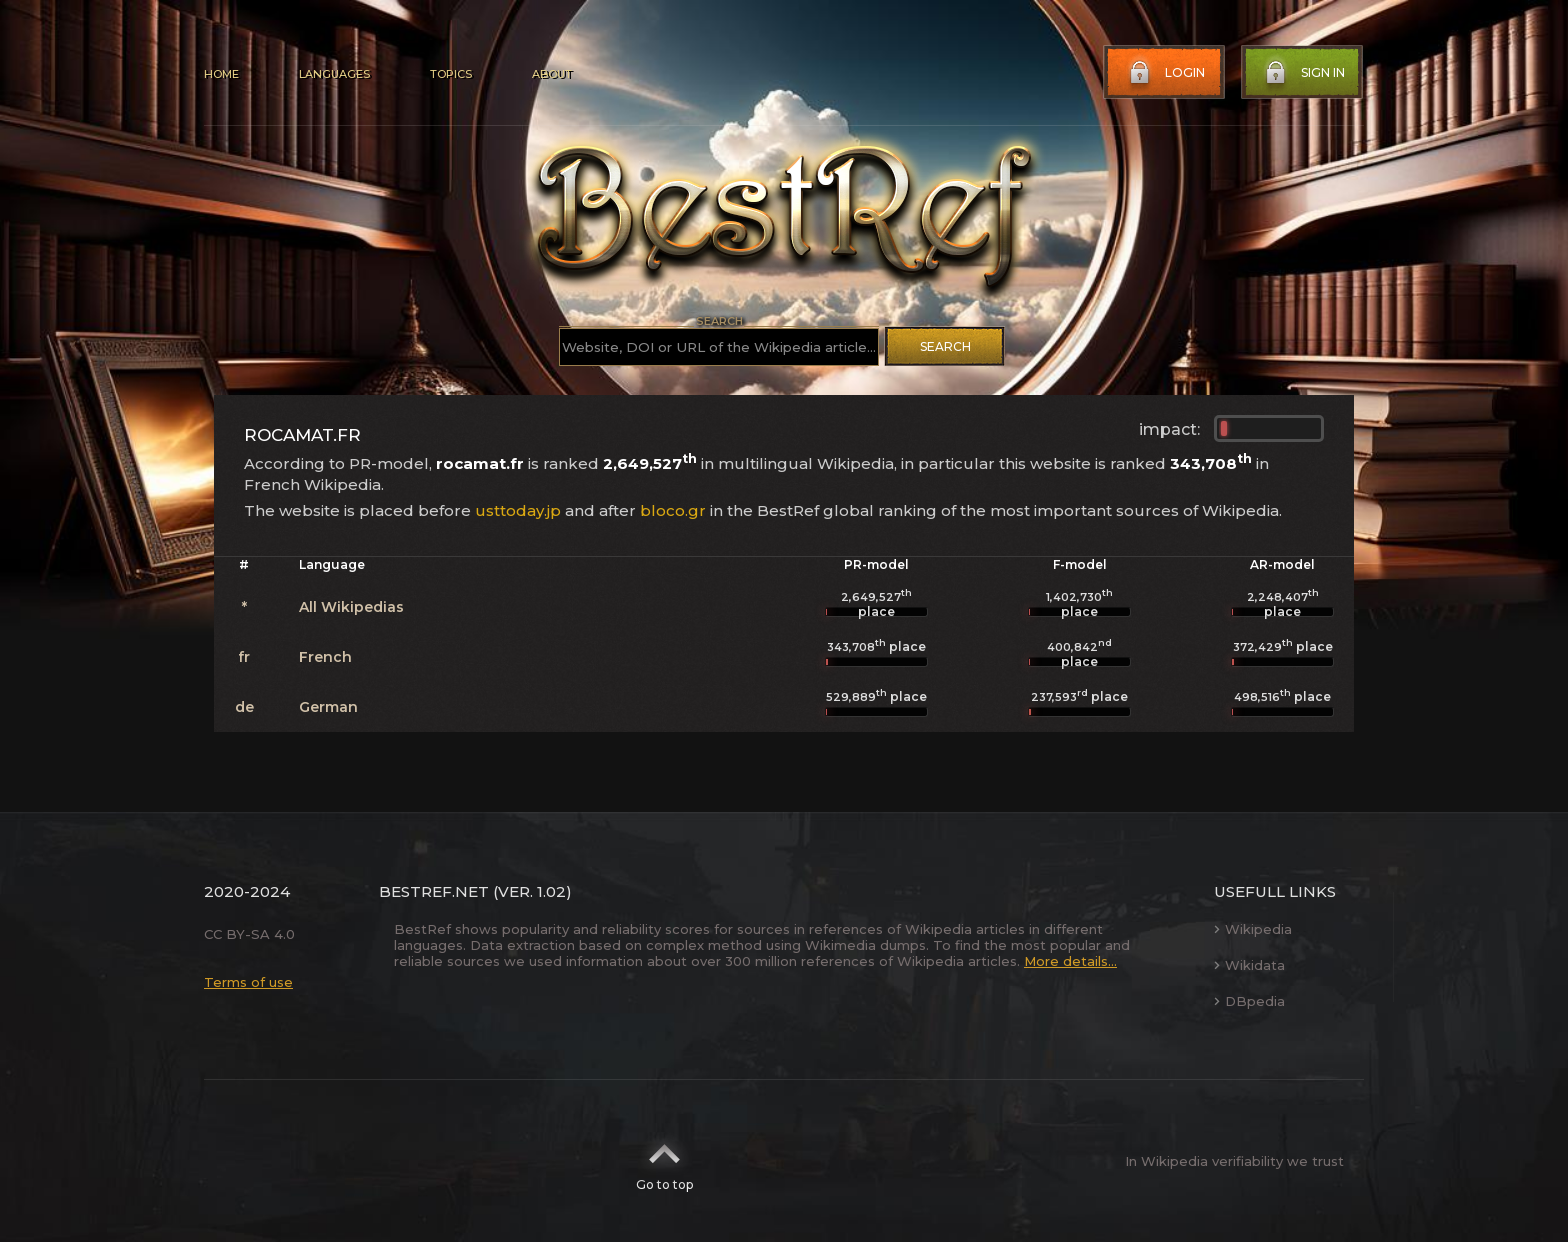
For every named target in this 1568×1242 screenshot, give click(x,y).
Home (221, 74)
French (325, 657)
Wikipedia (1253, 929)
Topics (451, 74)
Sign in (1303, 73)
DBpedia (1249, 1001)
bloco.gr (673, 510)
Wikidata (1249, 965)
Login (1165, 73)
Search (945, 346)
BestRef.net (434, 891)
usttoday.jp (518, 510)
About (552, 74)
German (328, 707)
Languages (334, 74)
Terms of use (248, 982)
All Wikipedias (351, 607)
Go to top (664, 1161)
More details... (1070, 961)
